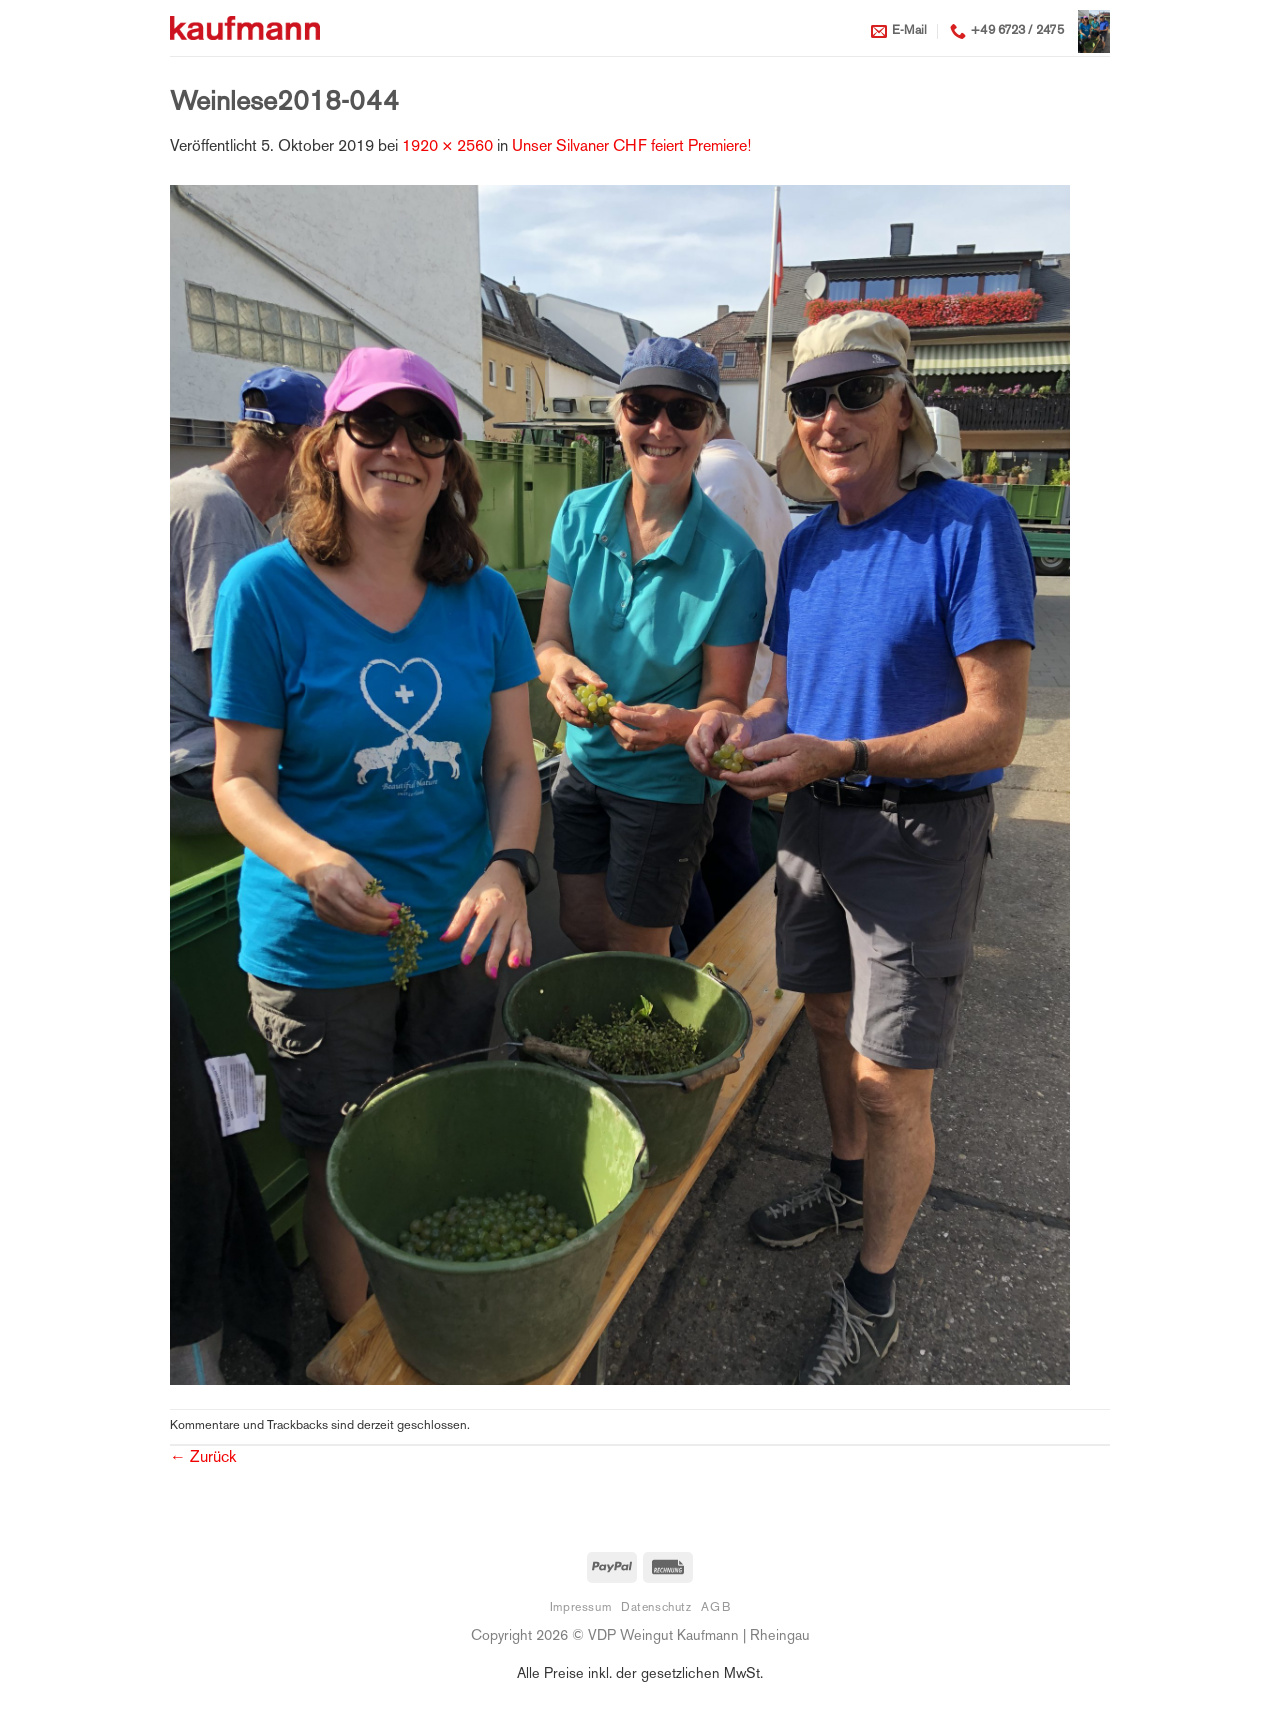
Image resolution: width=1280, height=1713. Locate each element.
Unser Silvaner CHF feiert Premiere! (631, 147)
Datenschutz (656, 1608)
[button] (1094, 31)
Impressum (581, 1608)
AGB (715, 1608)
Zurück (203, 1458)
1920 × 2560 (447, 147)
